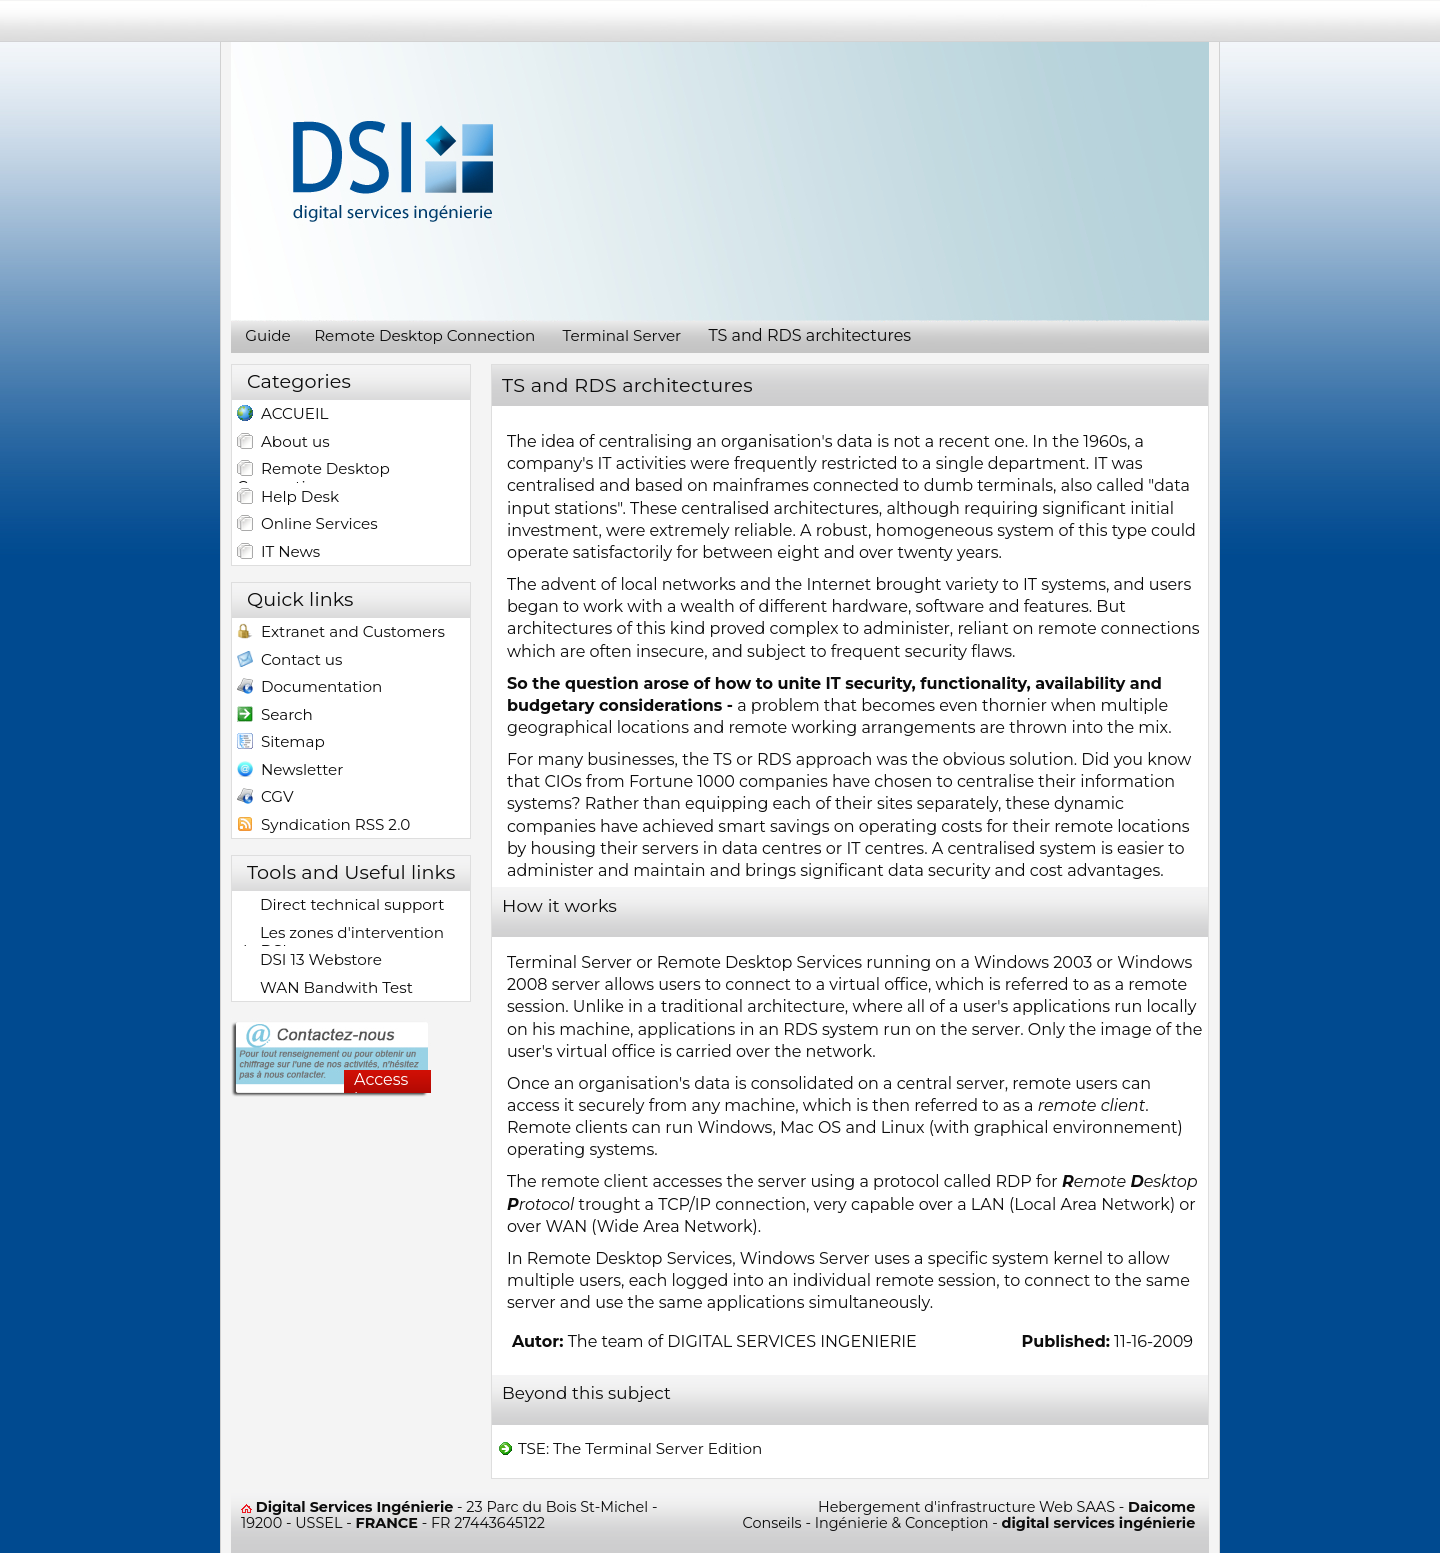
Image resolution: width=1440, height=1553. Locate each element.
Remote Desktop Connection (313, 470)
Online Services (307, 524)
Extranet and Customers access (341, 633)
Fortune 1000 (682, 781)
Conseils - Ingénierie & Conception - (969, 1523)
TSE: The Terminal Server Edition (629, 1449)
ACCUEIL (282, 415)
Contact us (289, 661)
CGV (265, 798)
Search (275, 716)
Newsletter (290, 771)
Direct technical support (340, 905)
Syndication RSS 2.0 (323, 826)
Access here (381, 1081)
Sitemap (281, 743)
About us (283, 442)
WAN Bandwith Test (325, 988)
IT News (278, 552)
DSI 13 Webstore (309, 960)
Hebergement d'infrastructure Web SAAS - (1006, 1507)
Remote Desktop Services (759, 962)
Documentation (309, 688)
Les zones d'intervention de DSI (340, 934)
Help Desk (288, 497)
